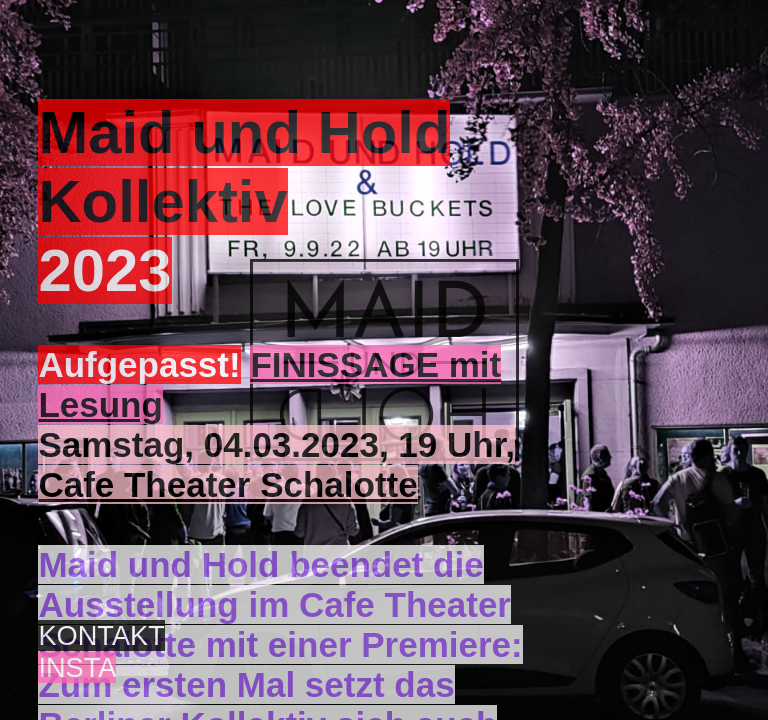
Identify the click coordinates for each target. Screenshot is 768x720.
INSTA (77, 667)
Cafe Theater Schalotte (227, 484)
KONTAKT (101, 635)
